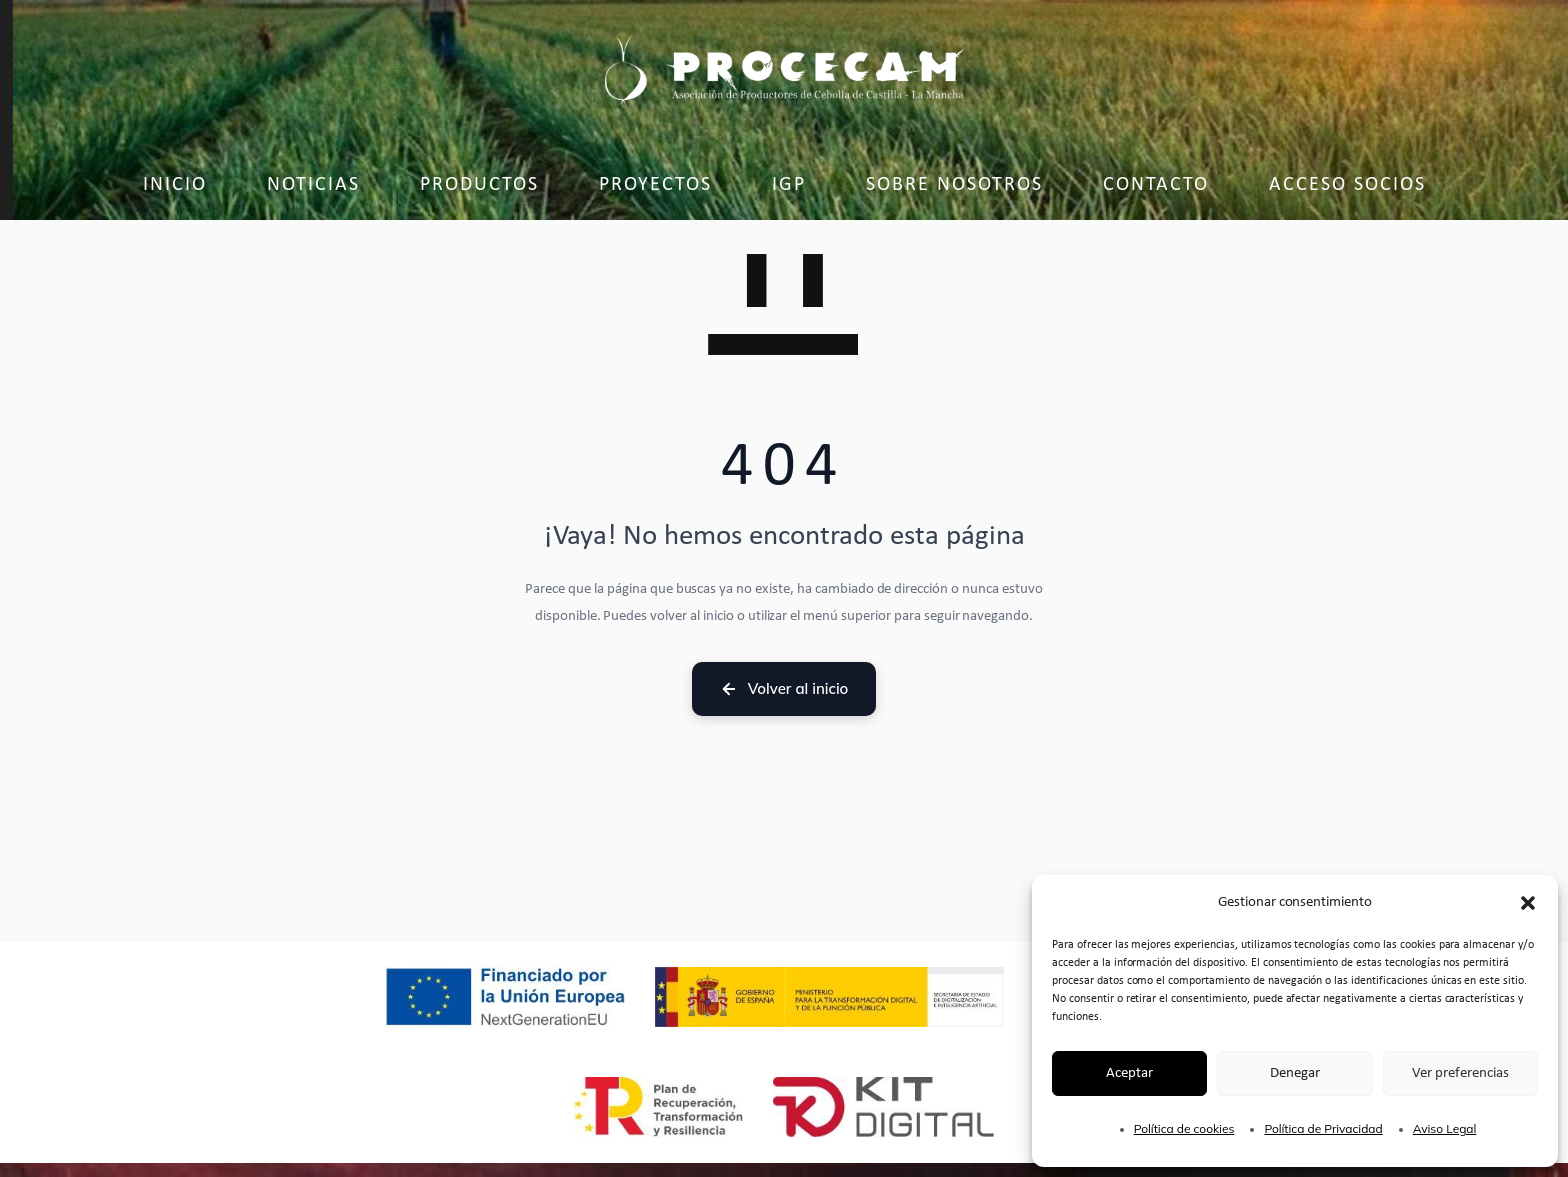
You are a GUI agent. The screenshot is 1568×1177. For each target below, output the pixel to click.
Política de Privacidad (1323, 1128)
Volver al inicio (784, 688)
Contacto (1156, 185)
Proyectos (655, 185)
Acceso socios (1347, 185)
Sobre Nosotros (954, 185)
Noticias (313, 185)
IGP (789, 185)
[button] (1528, 903)
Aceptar (1129, 1073)
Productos (479, 185)
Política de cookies (1184, 1128)
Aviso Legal (1445, 1128)
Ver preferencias (1460, 1073)
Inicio (175, 185)
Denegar (1295, 1073)
